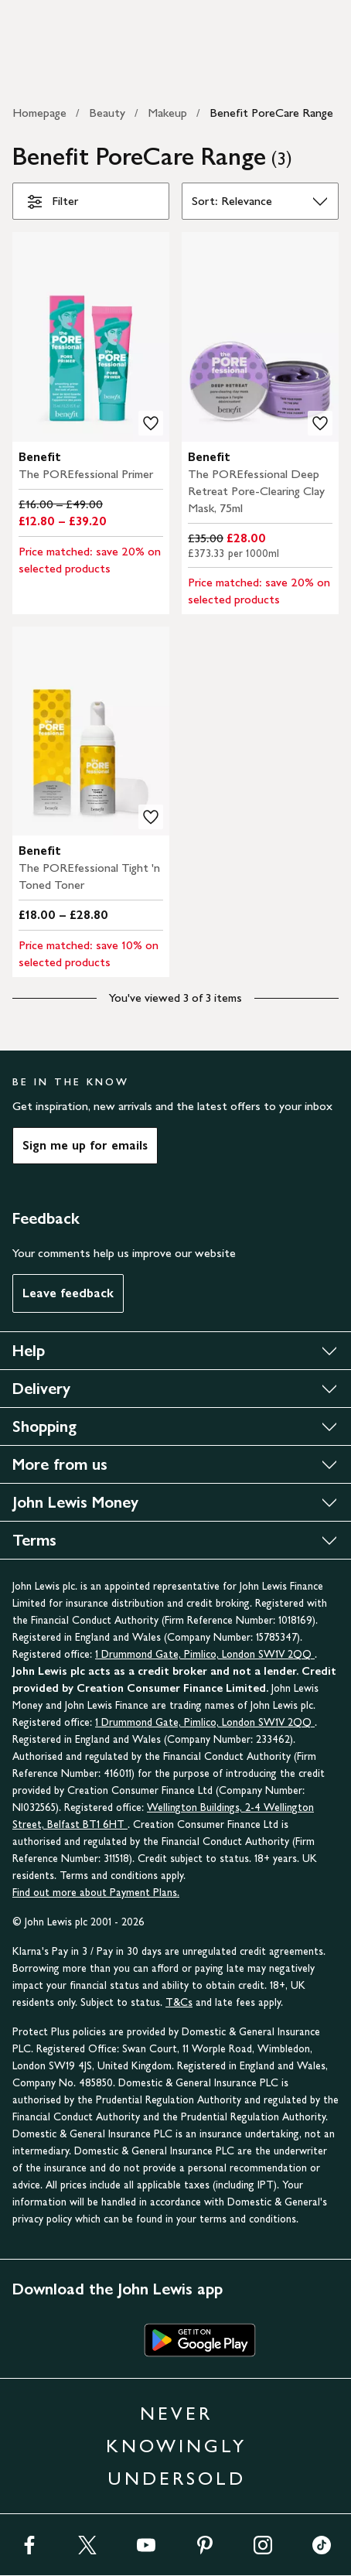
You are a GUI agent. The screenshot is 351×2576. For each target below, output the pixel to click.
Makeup (167, 112)
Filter (52, 204)
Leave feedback (68, 1293)
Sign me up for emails (85, 1145)
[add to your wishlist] (150, 423)
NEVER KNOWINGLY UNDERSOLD (176, 2445)
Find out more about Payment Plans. (95, 1892)
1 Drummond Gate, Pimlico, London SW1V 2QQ (205, 1654)
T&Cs (179, 2002)
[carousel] (90, 337)
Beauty (107, 112)
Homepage (39, 112)
